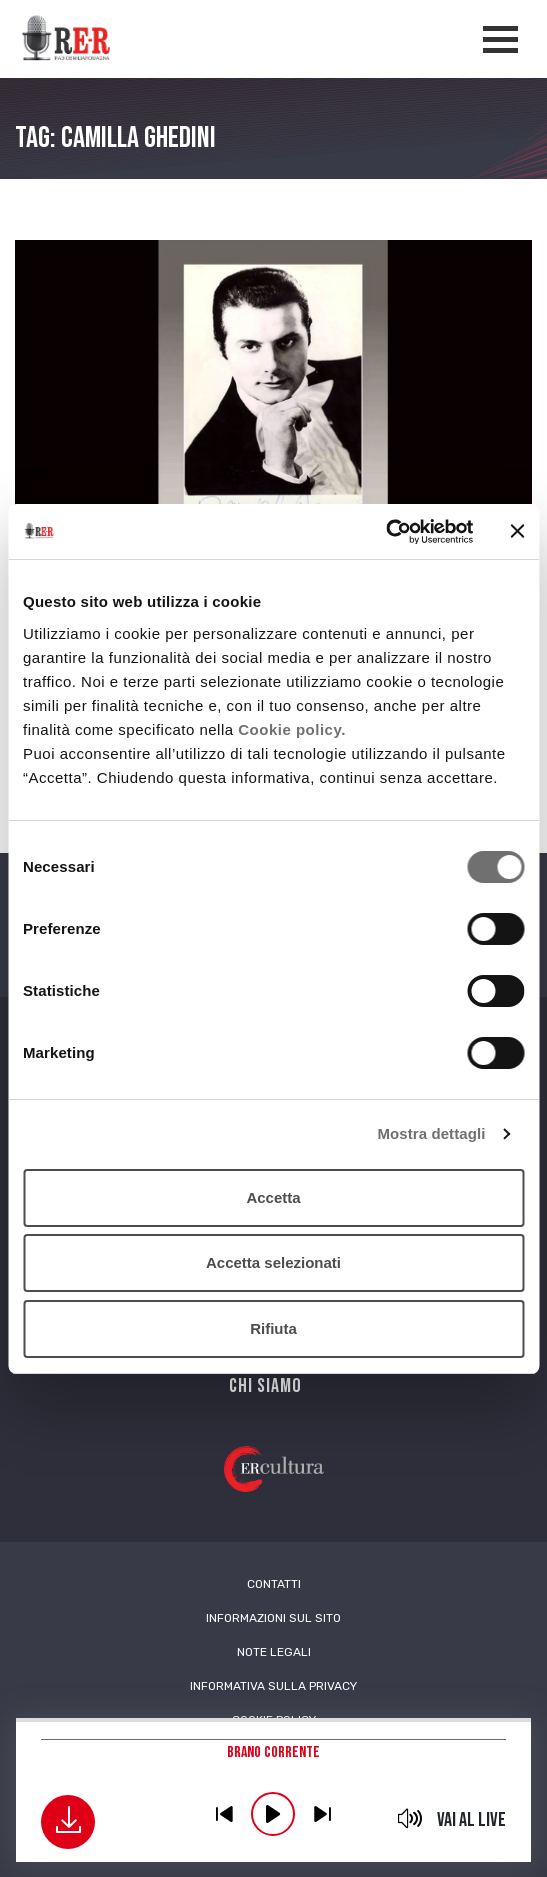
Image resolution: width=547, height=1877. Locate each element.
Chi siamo (265, 1386)
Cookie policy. (292, 729)
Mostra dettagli (431, 1133)
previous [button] (224, 1814)
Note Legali (274, 1652)
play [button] (273, 1814)
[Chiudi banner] (517, 531)
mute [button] (410, 1818)
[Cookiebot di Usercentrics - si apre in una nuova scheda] (385, 532)
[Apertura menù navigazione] (500, 39)
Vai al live (471, 1820)
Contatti (274, 1584)
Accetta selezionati (273, 1262)
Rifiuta (273, 1328)
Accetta (273, 1197)
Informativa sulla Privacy (273, 1686)
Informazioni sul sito (273, 1618)
